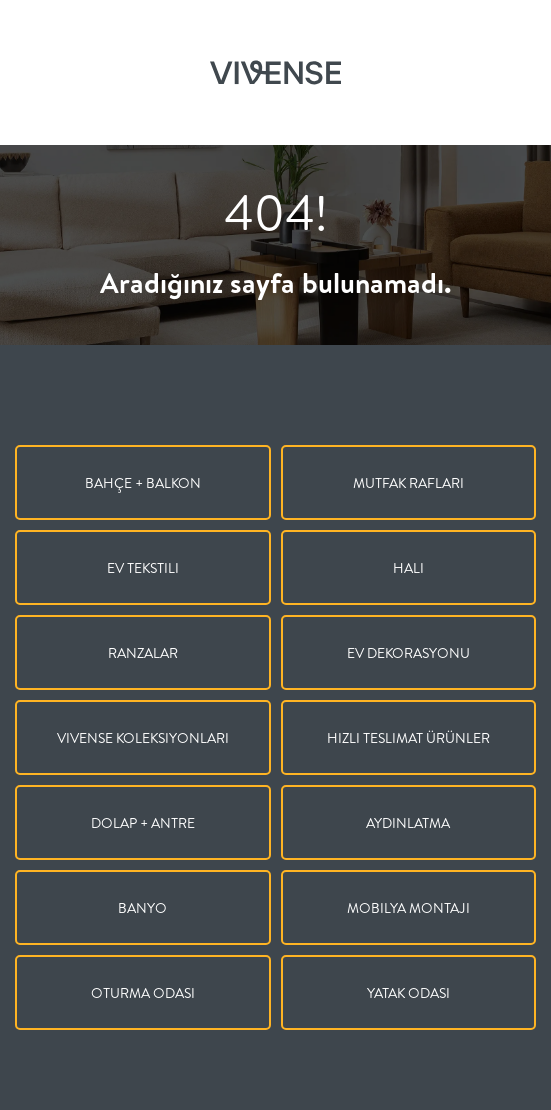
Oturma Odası (143, 993)
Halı (408, 568)
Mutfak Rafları (408, 483)
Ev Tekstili (143, 568)
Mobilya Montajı (408, 908)
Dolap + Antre (143, 823)
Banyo (142, 908)
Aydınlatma (408, 823)
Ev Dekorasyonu (408, 653)
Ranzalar (143, 653)
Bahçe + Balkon (143, 483)
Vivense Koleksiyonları (143, 738)
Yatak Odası (408, 993)
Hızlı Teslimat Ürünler (408, 738)
